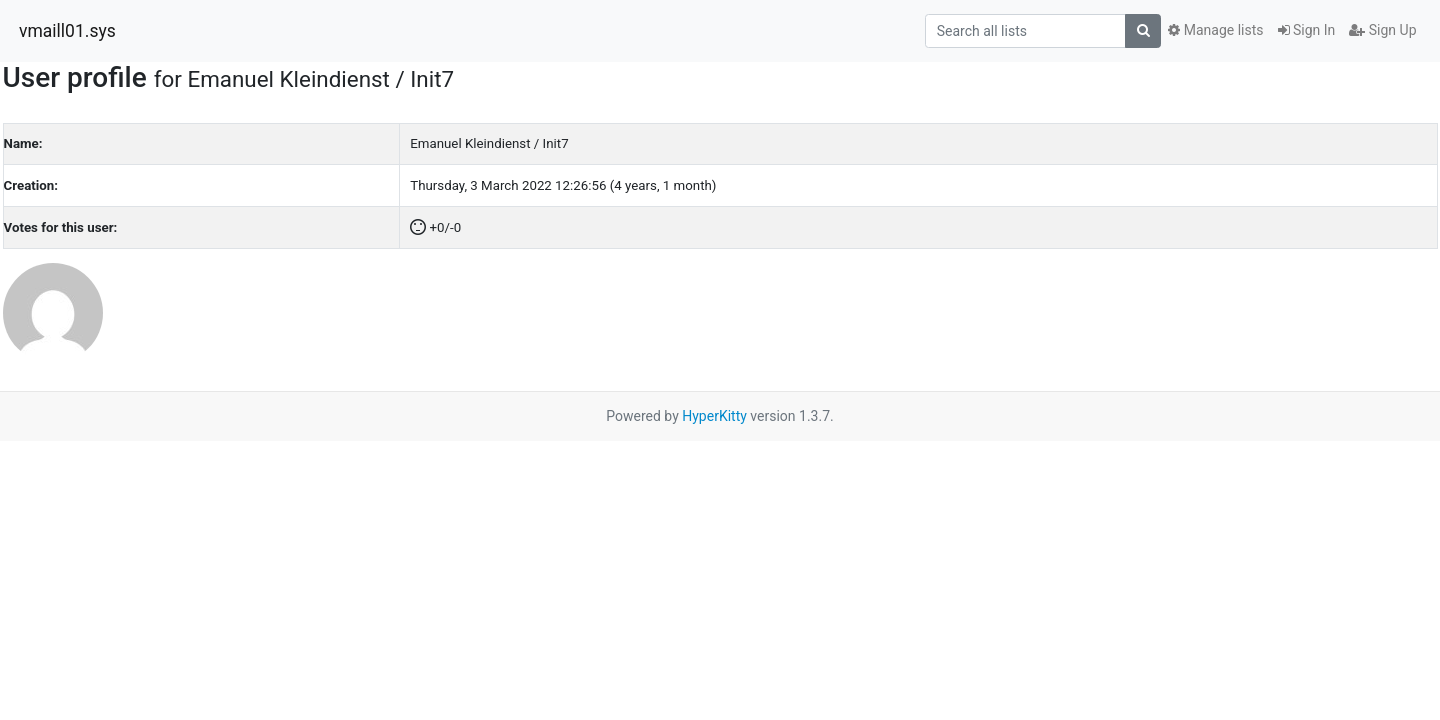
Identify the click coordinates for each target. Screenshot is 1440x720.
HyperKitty (714, 416)
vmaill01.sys (67, 31)
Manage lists (1215, 30)
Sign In (1307, 30)
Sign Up (1382, 30)
